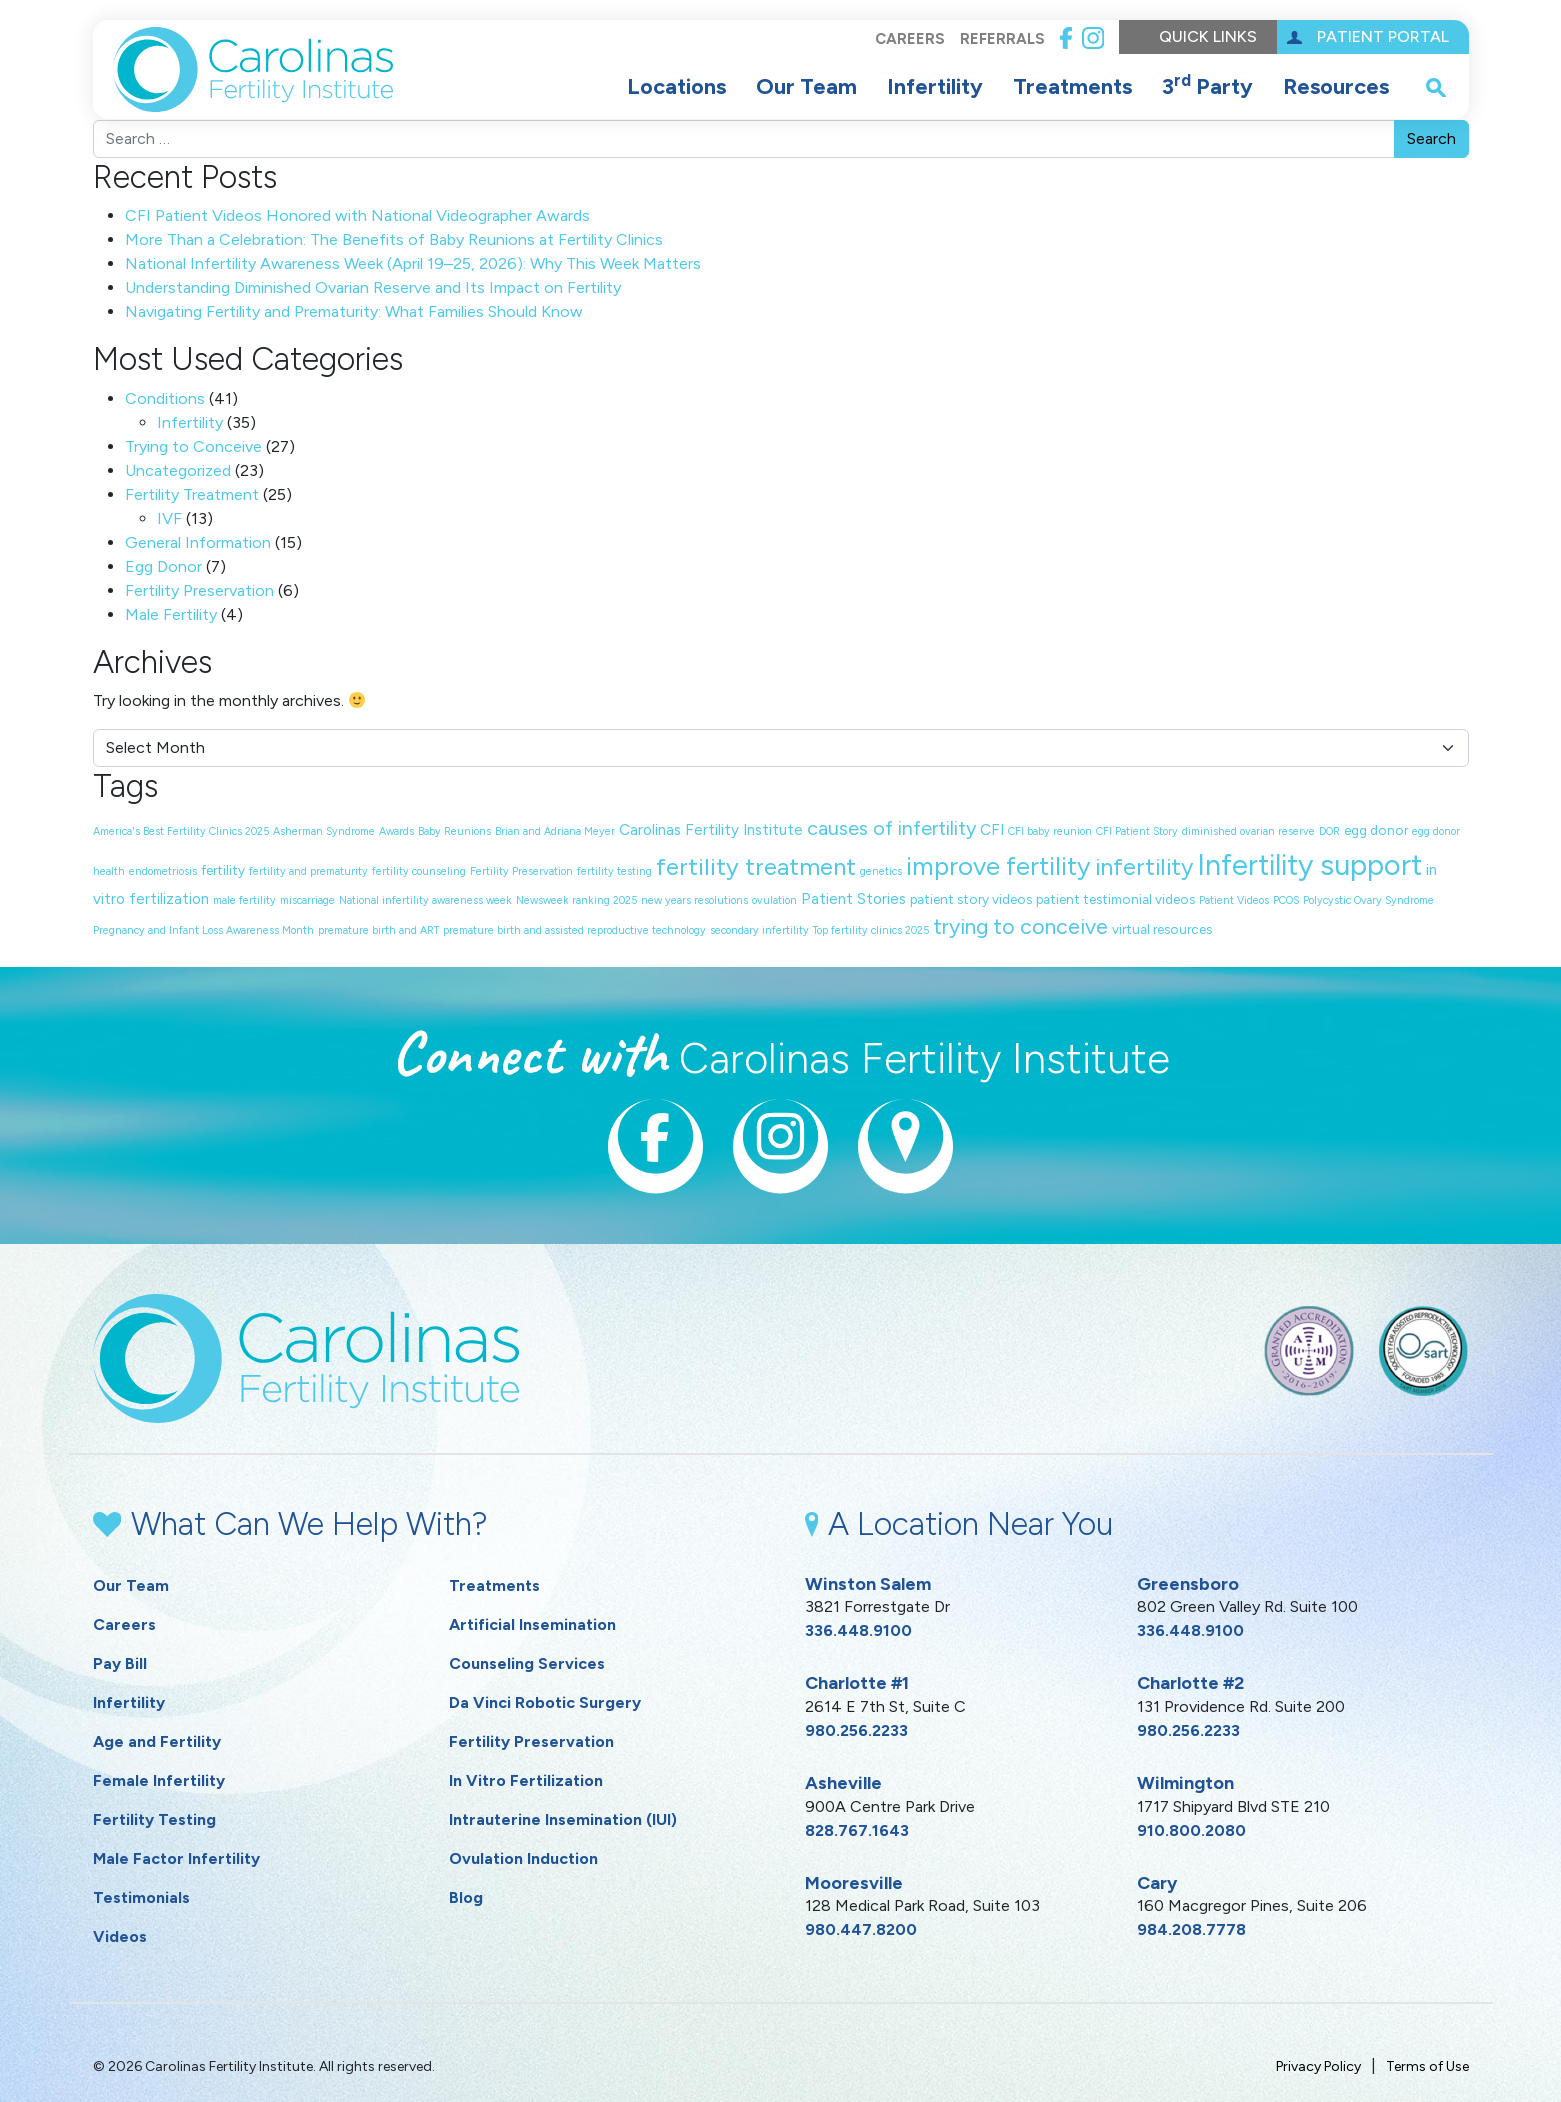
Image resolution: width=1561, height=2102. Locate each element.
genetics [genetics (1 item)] (881, 871)
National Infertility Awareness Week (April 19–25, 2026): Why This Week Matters (413, 263)
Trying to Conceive (193, 446)
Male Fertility (171, 614)
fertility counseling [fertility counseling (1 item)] (419, 871)
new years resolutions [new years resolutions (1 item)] (694, 900)
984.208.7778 (1191, 1929)
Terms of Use (1427, 2066)
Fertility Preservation (199, 590)
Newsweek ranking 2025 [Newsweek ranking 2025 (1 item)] (576, 900)
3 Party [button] (1207, 85)
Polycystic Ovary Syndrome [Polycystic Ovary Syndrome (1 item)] (1368, 900)
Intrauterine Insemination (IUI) (563, 1819)
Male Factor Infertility (176, 1858)
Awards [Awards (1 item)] (396, 831)
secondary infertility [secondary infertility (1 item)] (759, 930)
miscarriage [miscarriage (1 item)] (307, 900)
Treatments (1072, 86)
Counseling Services (527, 1663)
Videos (120, 1936)
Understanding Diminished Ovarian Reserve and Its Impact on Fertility (373, 287)
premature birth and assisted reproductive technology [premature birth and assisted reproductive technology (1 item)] (574, 930)
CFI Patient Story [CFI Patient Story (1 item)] (1137, 831)
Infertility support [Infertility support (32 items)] (1309, 864)
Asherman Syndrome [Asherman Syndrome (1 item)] (324, 831)
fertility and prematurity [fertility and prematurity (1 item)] (308, 871)
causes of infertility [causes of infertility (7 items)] (891, 828)
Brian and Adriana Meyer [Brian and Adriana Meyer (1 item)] (555, 831)
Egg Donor (163, 566)
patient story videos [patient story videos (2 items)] (971, 899)
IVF (169, 518)
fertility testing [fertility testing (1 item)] (614, 871)
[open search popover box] (1436, 87)
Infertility (935, 86)
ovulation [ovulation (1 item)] (774, 900)
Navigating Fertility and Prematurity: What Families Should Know (354, 311)
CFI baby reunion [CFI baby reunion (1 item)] (1050, 831)
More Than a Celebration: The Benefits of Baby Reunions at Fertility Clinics (394, 239)
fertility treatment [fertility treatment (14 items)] (756, 866)
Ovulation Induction (523, 1858)
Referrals (1001, 39)
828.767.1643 (857, 1830)
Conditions (165, 398)
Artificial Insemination (532, 1624)
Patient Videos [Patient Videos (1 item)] (1234, 900)
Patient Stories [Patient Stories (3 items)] (853, 899)
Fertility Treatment (192, 494)
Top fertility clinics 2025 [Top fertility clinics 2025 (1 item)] (871, 930)
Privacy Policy (1318, 2066)
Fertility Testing (154, 1819)
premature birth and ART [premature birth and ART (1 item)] (378, 930)
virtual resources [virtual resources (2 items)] (1162, 929)
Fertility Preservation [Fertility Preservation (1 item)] (521, 871)
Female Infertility (159, 1780)
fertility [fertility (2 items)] (223, 870)
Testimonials (141, 1897)
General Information (198, 542)
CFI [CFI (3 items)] (992, 830)
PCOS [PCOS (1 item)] (1286, 900)
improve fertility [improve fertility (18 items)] (998, 866)
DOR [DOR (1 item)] (1329, 831)
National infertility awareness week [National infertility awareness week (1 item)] (425, 900)
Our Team (806, 86)
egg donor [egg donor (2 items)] (1376, 830)
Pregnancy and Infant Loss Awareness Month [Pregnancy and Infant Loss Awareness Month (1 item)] (203, 930)
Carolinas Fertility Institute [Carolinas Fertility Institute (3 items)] (711, 830)
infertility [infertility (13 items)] (1144, 867)
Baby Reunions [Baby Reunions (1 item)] (454, 831)
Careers (909, 39)
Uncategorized (178, 470)
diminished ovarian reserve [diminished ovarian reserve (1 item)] (1248, 831)
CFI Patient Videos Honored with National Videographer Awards (357, 215)
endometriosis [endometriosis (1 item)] (163, 871)
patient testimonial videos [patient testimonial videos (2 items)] (1115, 899)
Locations (676, 86)
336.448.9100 (858, 1630)
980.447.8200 (861, 1929)
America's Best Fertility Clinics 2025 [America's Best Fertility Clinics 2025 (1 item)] (181, 831)
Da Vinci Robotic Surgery (545, 1702)
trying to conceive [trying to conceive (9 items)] (1020, 926)
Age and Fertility (157, 1741)
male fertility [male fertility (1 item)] (244, 900)
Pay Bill (120, 1663)
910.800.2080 (1191, 1830)
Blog (466, 1897)
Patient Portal (1383, 36)
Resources (1336, 86)
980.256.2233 (856, 1730)
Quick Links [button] (1208, 36)
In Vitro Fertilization (526, 1780)
